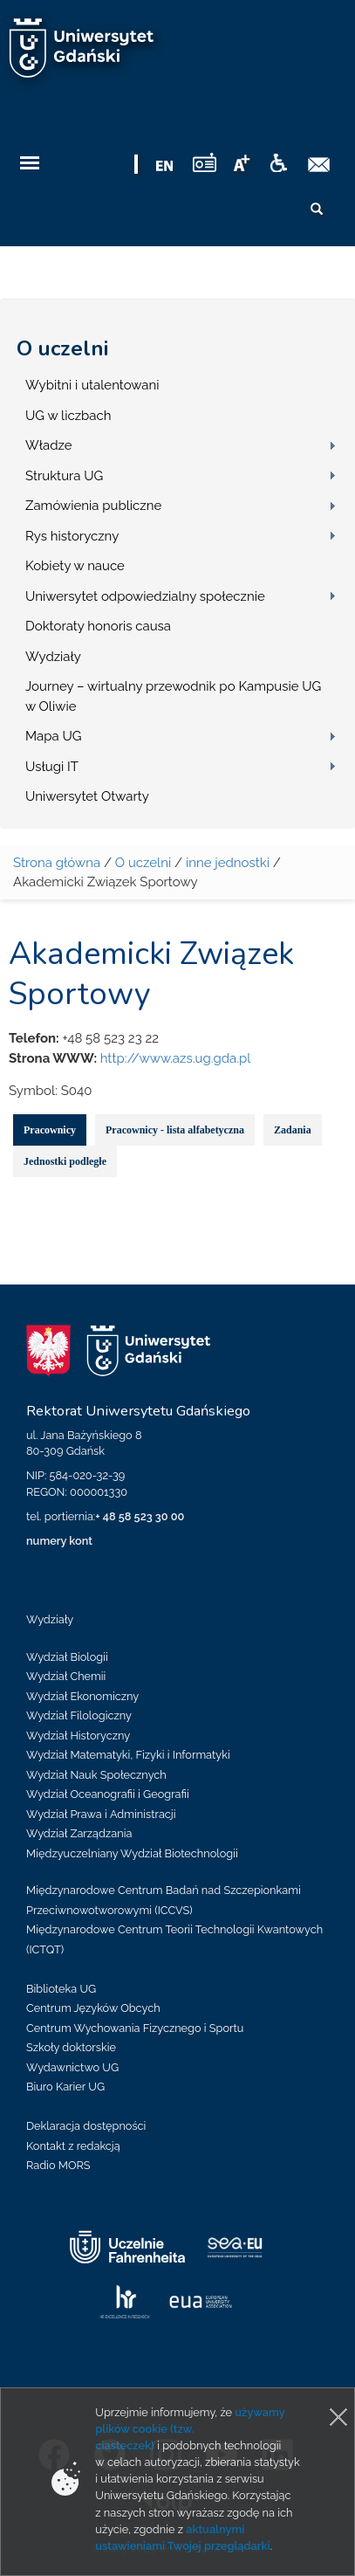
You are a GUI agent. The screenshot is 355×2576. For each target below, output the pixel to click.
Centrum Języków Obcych (93, 2008)
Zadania (292, 1130)
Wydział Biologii (67, 1656)
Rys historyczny (72, 536)
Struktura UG (64, 476)
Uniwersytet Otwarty (87, 796)
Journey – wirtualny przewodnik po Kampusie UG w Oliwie (173, 696)
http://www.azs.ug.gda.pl (175, 1058)
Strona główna (56, 863)
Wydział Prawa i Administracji (101, 1814)
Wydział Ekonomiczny (82, 1696)
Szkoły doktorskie (71, 2047)
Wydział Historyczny (78, 1735)
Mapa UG (53, 736)
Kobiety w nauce (75, 566)
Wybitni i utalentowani (92, 385)
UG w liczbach (68, 416)
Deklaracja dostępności (86, 2125)
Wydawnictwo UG (72, 2067)
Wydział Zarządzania (79, 1833)
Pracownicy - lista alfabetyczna (175, 1130)
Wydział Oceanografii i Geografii (107, 1794)
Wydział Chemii (66, 1676)
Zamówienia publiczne (93, 505)
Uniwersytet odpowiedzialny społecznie (145, 596)
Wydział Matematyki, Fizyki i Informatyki (128, 1754)
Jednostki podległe (65, 1161)
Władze (48, 445)
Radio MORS (58, 2165)
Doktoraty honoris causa (98, 626)
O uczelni (62, 348)
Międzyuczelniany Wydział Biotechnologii (132, 1853)
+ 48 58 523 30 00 (139, 1516)
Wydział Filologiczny (79, 1715)
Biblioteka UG (61, 1988)
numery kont (59, 1540)
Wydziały (53, 657)
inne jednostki (228, 863)
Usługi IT (52, 767)
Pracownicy (50, 1130)
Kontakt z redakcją (73, 2145)
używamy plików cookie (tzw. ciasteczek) (189, 2429)
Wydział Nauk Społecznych (96, 1774)
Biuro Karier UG (65, 2086)
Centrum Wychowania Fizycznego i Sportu (134, 2028)
